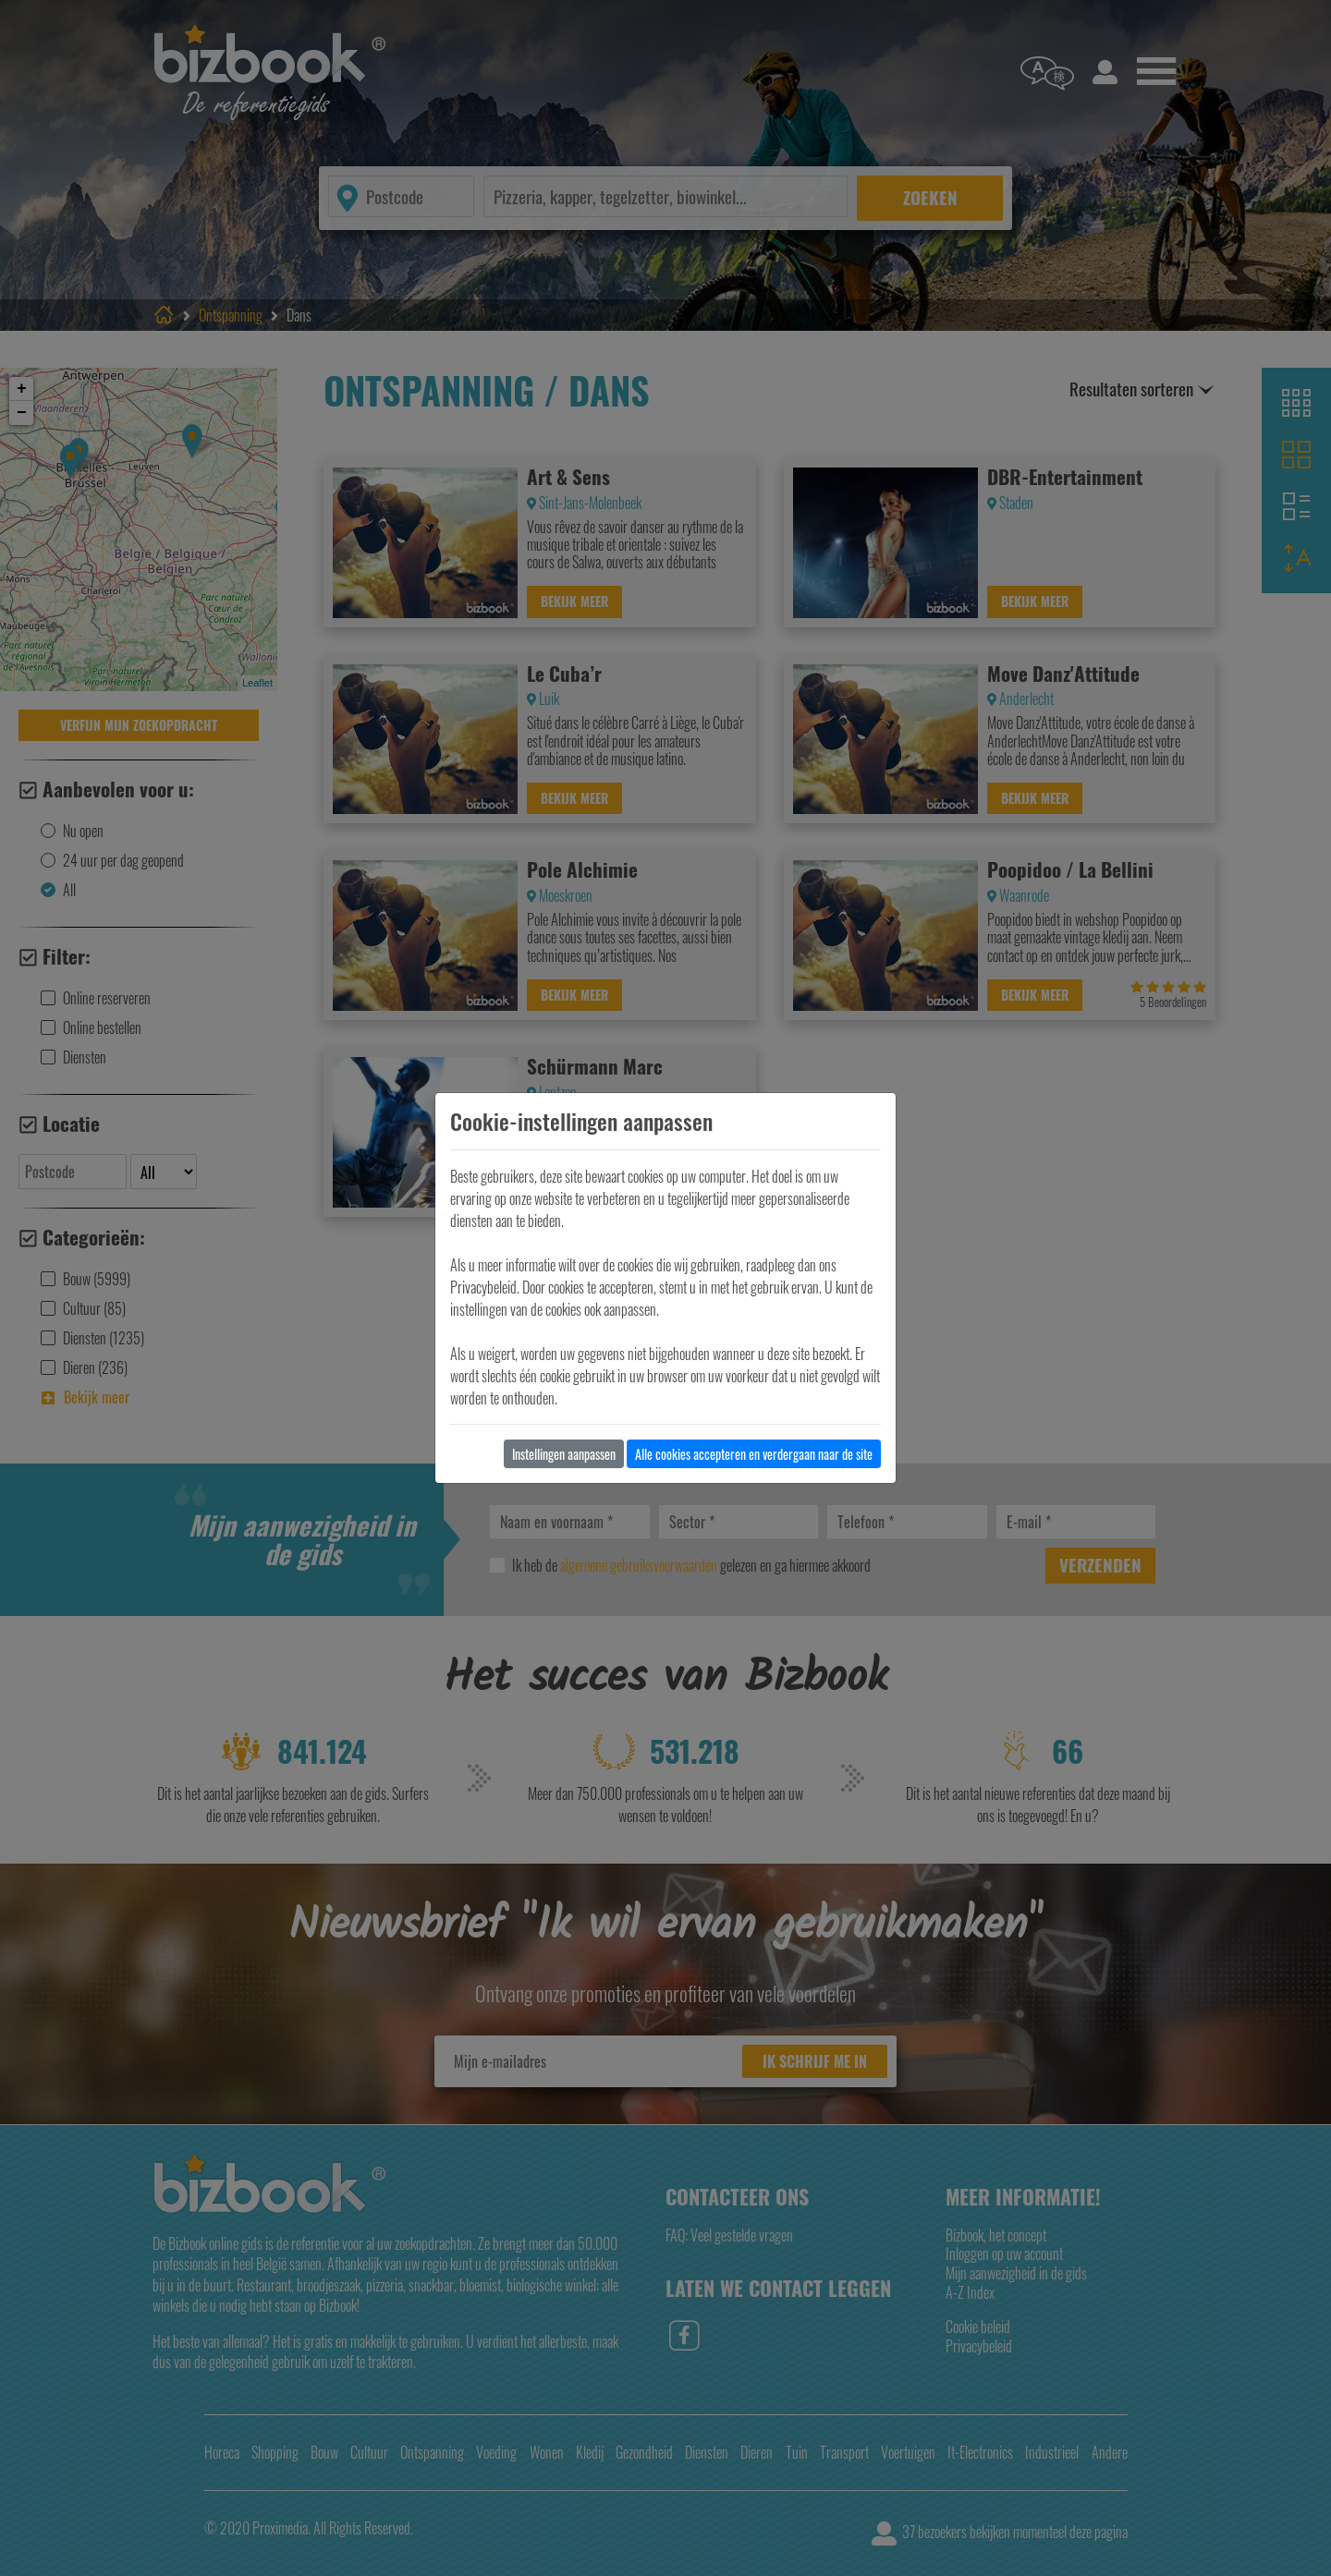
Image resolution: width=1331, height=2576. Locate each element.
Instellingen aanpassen (564, 1454)
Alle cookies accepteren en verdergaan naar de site (754, 1454)
